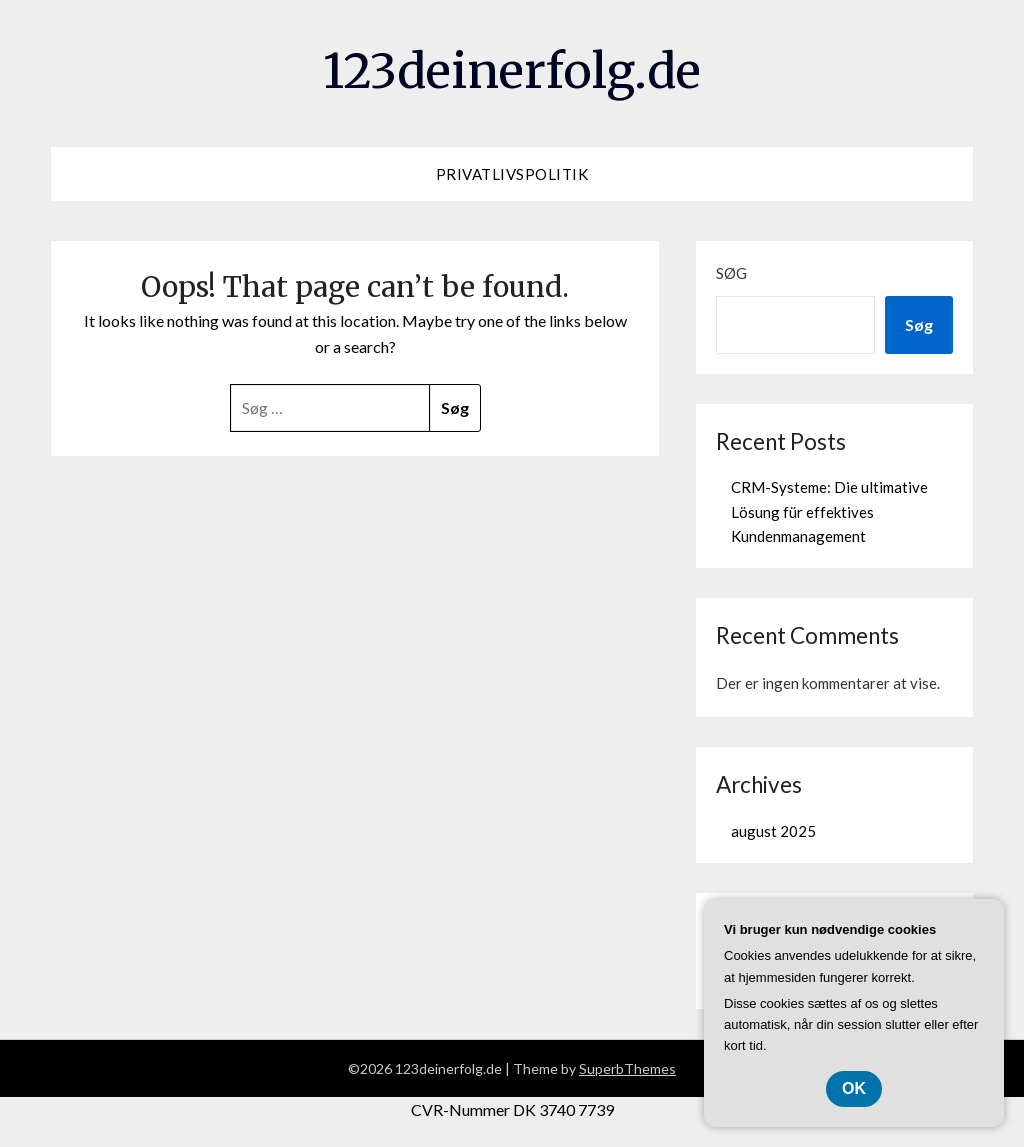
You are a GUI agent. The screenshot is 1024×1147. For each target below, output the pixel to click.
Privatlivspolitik (512, 174)
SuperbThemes (627, 1068)
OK (854, 1088)
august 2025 (773, 831)
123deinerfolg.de (512, 71)
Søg (731, 273)
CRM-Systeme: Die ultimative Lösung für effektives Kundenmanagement (829, 511)
